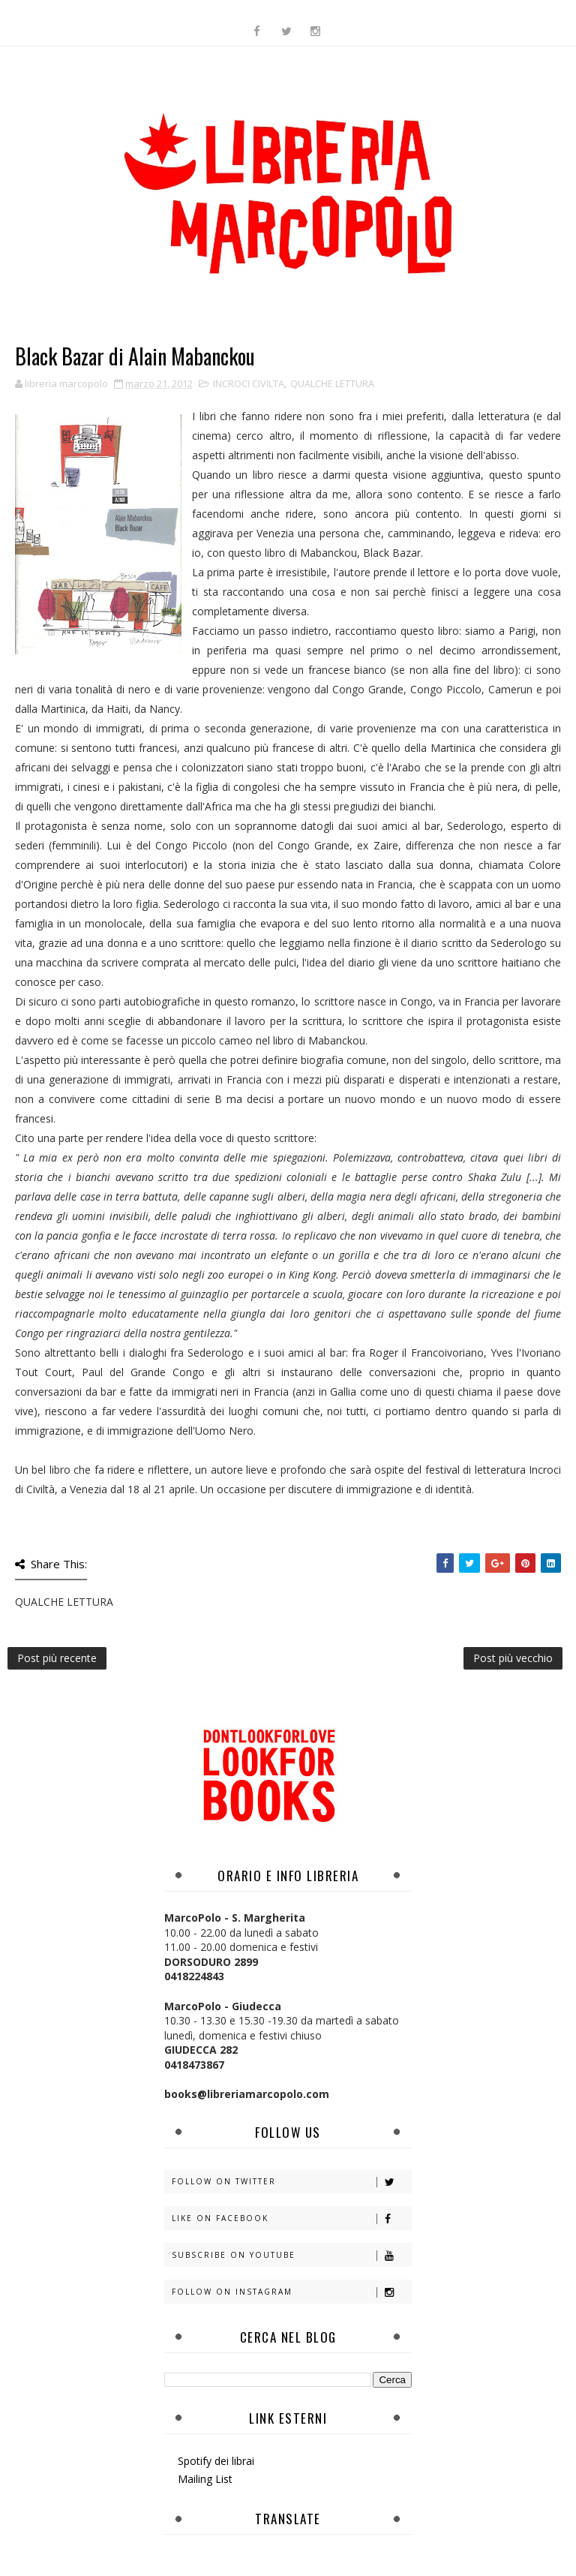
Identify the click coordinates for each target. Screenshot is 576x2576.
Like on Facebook (291, 2218)
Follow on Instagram (291, 2292)
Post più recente (57, 1658)
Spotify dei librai (216, 2461)
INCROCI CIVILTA (248, 383)
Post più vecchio (513, 1658)
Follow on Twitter (291, 2181)
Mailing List (205, 2479)
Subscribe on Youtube (291, 2255)
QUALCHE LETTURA (332, 383)
